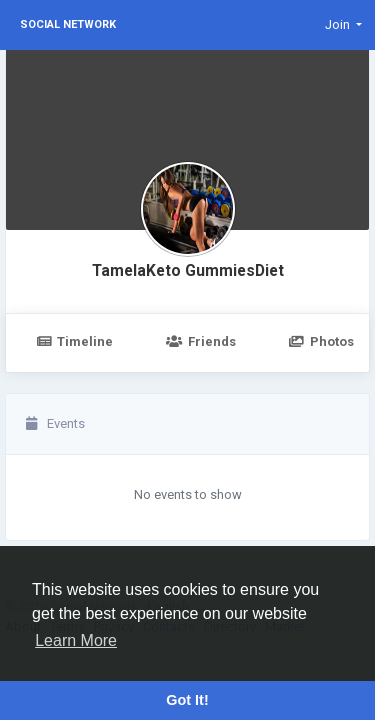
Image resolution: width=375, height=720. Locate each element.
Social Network (68, 24)
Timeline (74, 341)
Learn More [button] (76, 640)
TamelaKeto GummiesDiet (188, 271)
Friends (200, 341)
